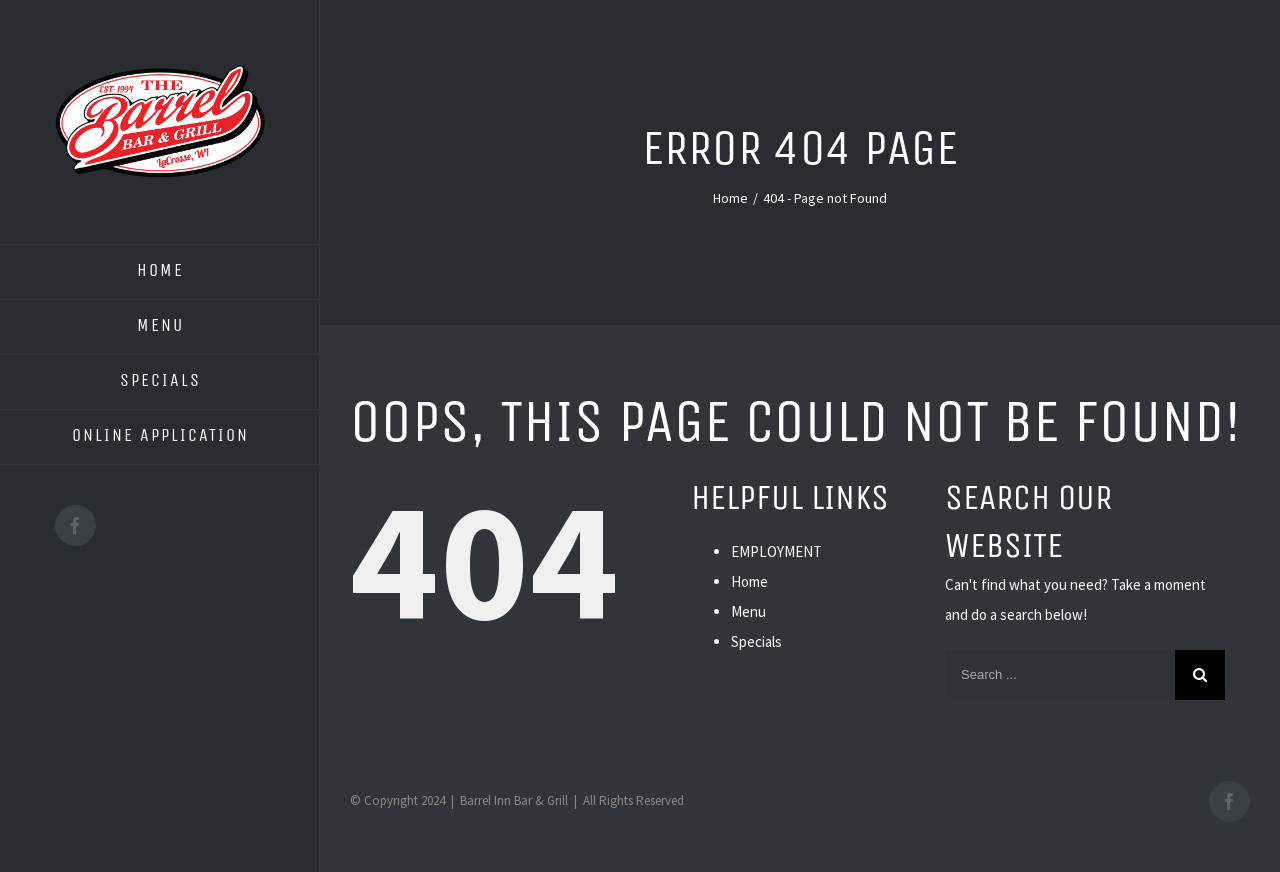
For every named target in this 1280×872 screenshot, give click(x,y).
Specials (756, 641)
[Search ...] (1060, 675)
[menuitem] (160, 272)
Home (749, 581)
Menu (748, 611)
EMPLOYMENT (776, 551)
